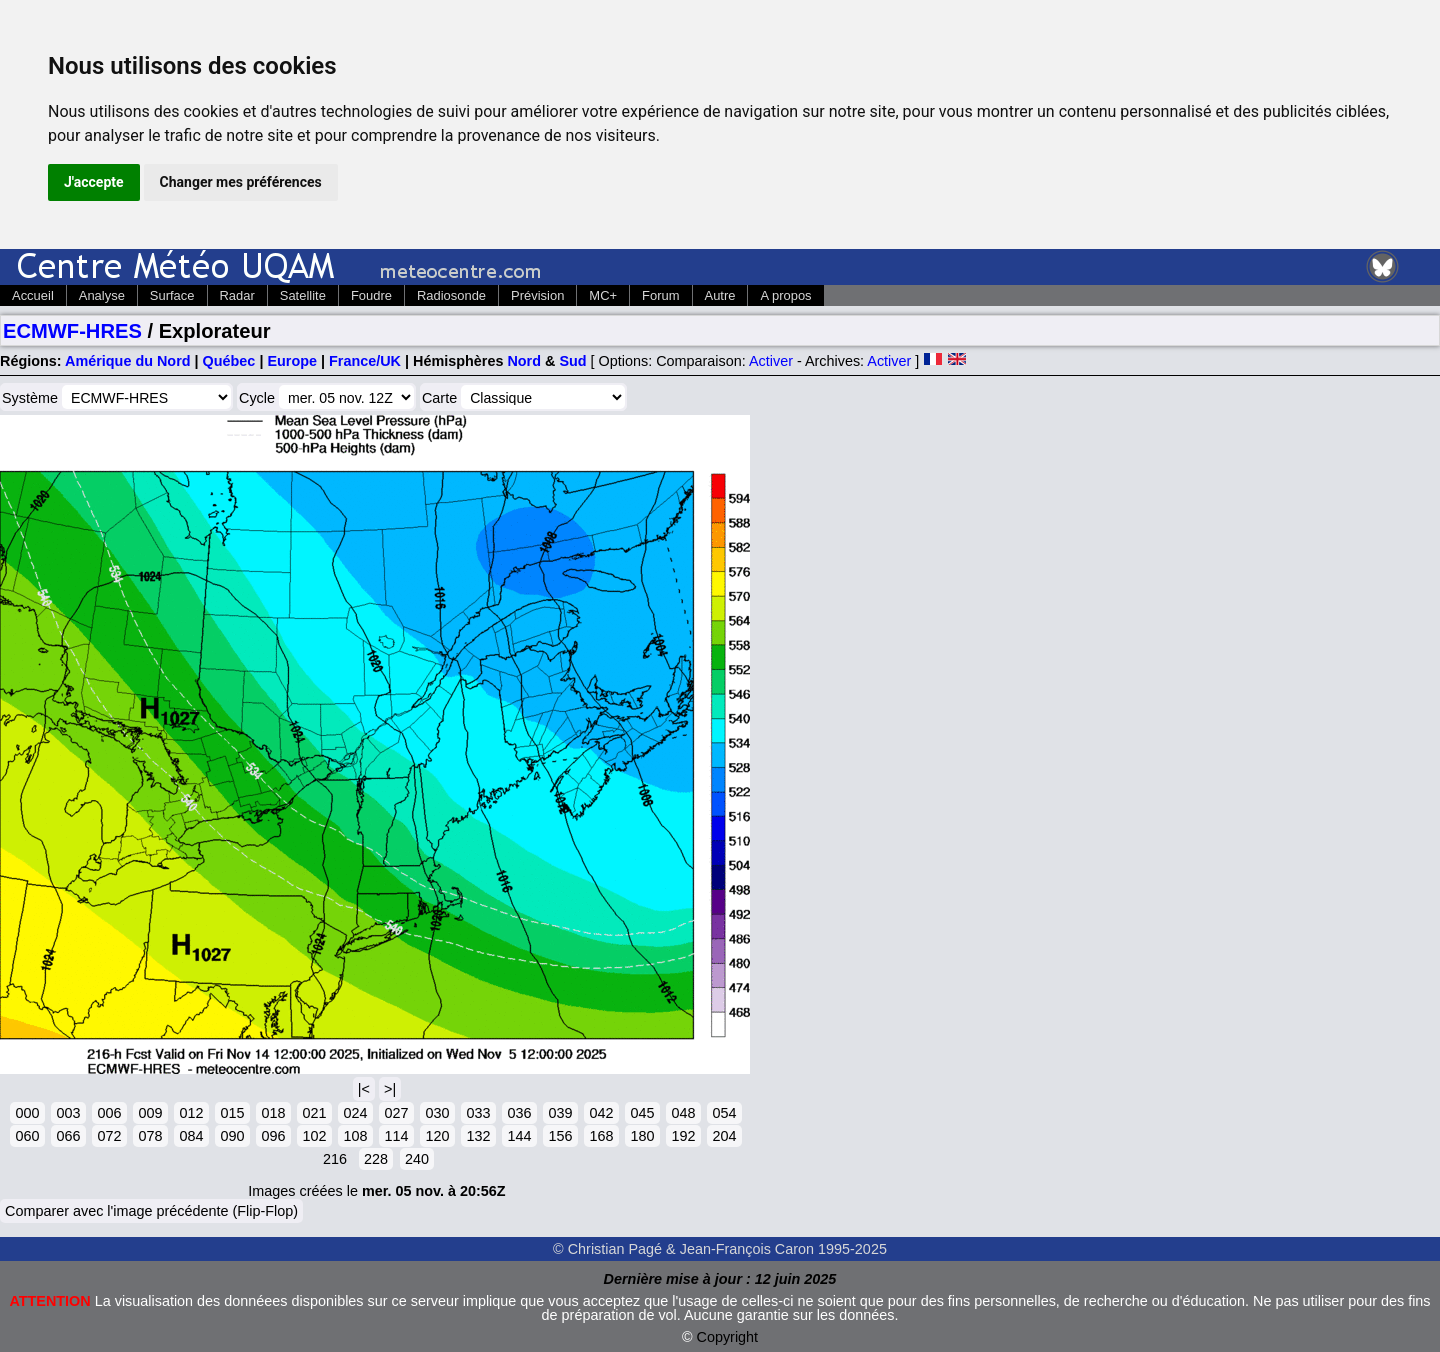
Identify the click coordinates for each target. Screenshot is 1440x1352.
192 (683, 1136)
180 (642, 1136)
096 (273, 1136)
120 (437, 1136)
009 (150, 1113)
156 (560, 1136)
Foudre (371, 295)
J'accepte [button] (94, 182)
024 (355, 1113)
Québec (229, 361)
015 (232, 1113)
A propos (785, 295)
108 (355, 1136)
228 (376, 1159)
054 (724, 1113)
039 (560, 1113)
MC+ (603, 295)
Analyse (102, 295)
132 (478, 1136)
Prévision (537, 295)
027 (396, 1113)
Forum (660, 295)
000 (27, 1113)
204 (724, 1136)
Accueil (33, 295)
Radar (237, 295)
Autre (720, 295)
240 (417, 1159)
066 (68, 1136)
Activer (771, 361)
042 (601, 1113)
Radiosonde (451, 295)
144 (519, 1136)
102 (314, 1136)
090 (232, 1136)
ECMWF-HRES (72, 331)
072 (109, 1136)
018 (273, 1113)
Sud (572, 361)
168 (601, 1136)
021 (314, 1113)
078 (150, 1136)
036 (519, 1113)
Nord (524, 361)
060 (27, 1136)
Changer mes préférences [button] (241, 182)
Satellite (303, 295)
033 (478, 1113)
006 (109, 1113)
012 (191, 1113)
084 (191, 1136)
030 (437, 1113)
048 (683, 1113)
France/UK (365, 361)
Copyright (728, 1337)
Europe (292, 361)
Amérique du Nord (128, 361)
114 (396, 1136)
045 (642, 1113)
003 (68, 1113)
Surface (172, 295)
